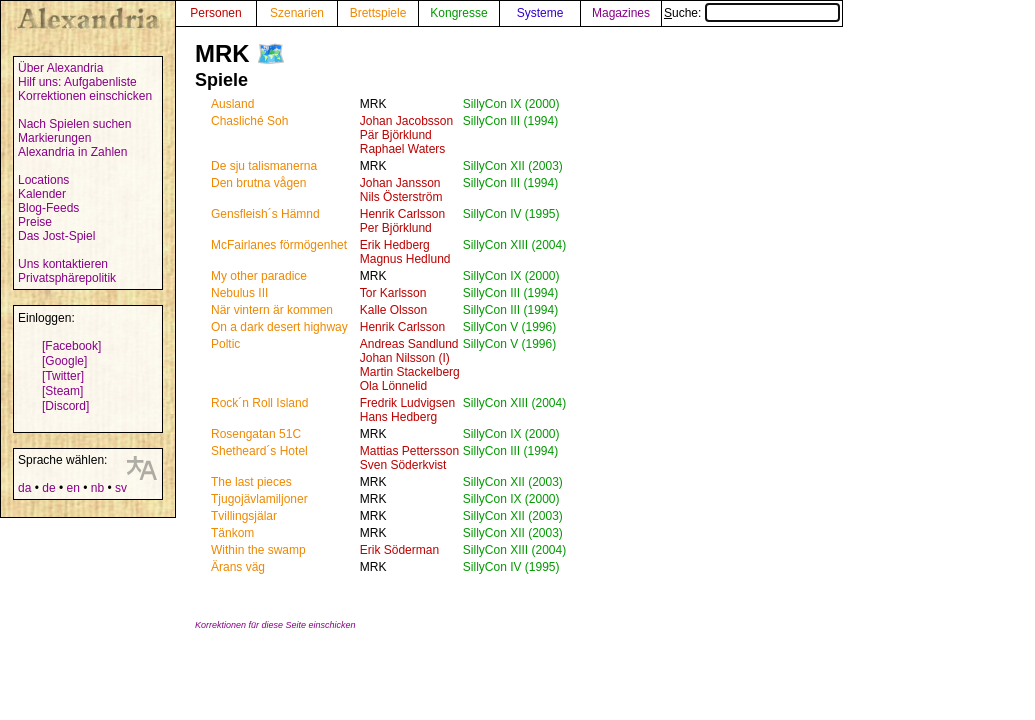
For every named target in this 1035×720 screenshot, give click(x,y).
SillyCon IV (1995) (511, 214)
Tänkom (232, 533)
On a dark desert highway (279, 327)
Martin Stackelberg (410, 372)
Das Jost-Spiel (56, 236)
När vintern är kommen (272, 310)
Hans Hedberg (398, 417)
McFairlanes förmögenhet (279, 245)
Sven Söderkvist (403, 465)
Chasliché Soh (249, 121)
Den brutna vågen (258, 183)
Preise (35, 222)
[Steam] (62, 391)
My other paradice (259, 276)
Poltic (225, 344)
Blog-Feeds (48, 208)
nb (97, 488)
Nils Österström (401, 197)
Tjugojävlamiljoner (259, 499)
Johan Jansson (400, 183)
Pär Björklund (396, 135)
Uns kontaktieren (63, 264)
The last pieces (251, 482)
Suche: (752, 13)
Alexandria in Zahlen (72, 152)
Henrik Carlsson (402, 214)
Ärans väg (238, 567)
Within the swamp (258, 550)
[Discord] (65, 406)
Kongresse (458, 13)
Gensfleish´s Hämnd (265, 214)
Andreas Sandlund (409, 344)
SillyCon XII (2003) (513, 166)
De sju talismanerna (264, 166)
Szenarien (297, 13)
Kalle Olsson (393, 310)
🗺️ (271, 53)
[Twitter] (63, 376)
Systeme (540, 13)
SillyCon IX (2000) (511, 104)
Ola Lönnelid (393, 386)
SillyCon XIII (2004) (514, 245)
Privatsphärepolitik (67, 278)
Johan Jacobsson (406, 121)
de (48, 488)
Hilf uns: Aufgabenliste (77, 82)
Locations (43, 180)
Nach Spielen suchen (74, 124)
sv (121, 488)
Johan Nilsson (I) (405, 358)
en (72, 488)
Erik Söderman (399, 550)
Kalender (42, 194)
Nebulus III (239, 293)
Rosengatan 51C (256, 434)
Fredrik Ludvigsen (407, 403)
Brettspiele (378, 13)
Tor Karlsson (393, 293)
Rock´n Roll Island (259, 403)
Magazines (621, 13)
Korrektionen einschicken (85, 96)
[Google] (64, 361)
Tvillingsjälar (244, 516)
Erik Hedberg (395, 245)
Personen (215, 13)
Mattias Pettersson (409, 451)
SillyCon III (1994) (510, 121)
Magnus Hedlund (405, 259)
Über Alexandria (60, 68)
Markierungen (54, 138)
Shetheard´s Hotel (259, 451)
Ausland (232, 104)
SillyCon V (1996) (509, 327)
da (24, 488)
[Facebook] (71, 346)
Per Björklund (396, 228)
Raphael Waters (403, 149)
